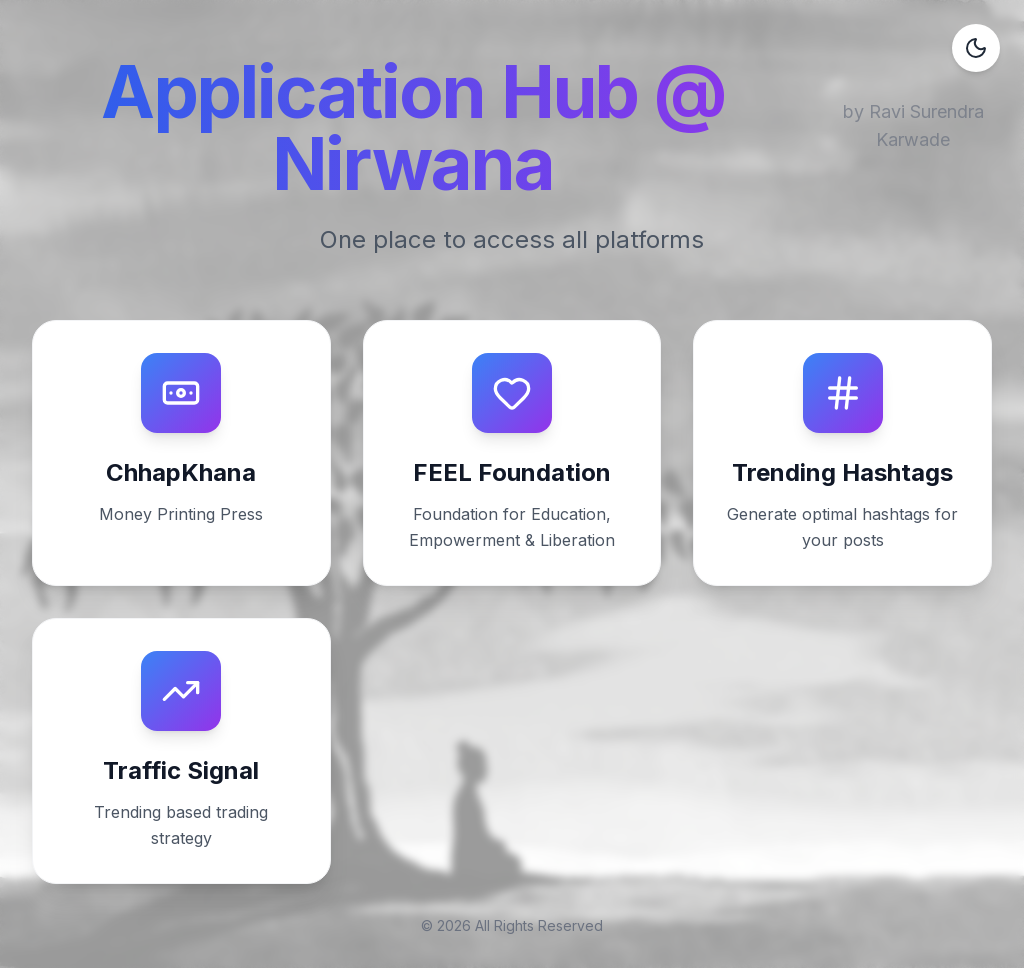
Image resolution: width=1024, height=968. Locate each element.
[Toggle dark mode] (976, 48)
